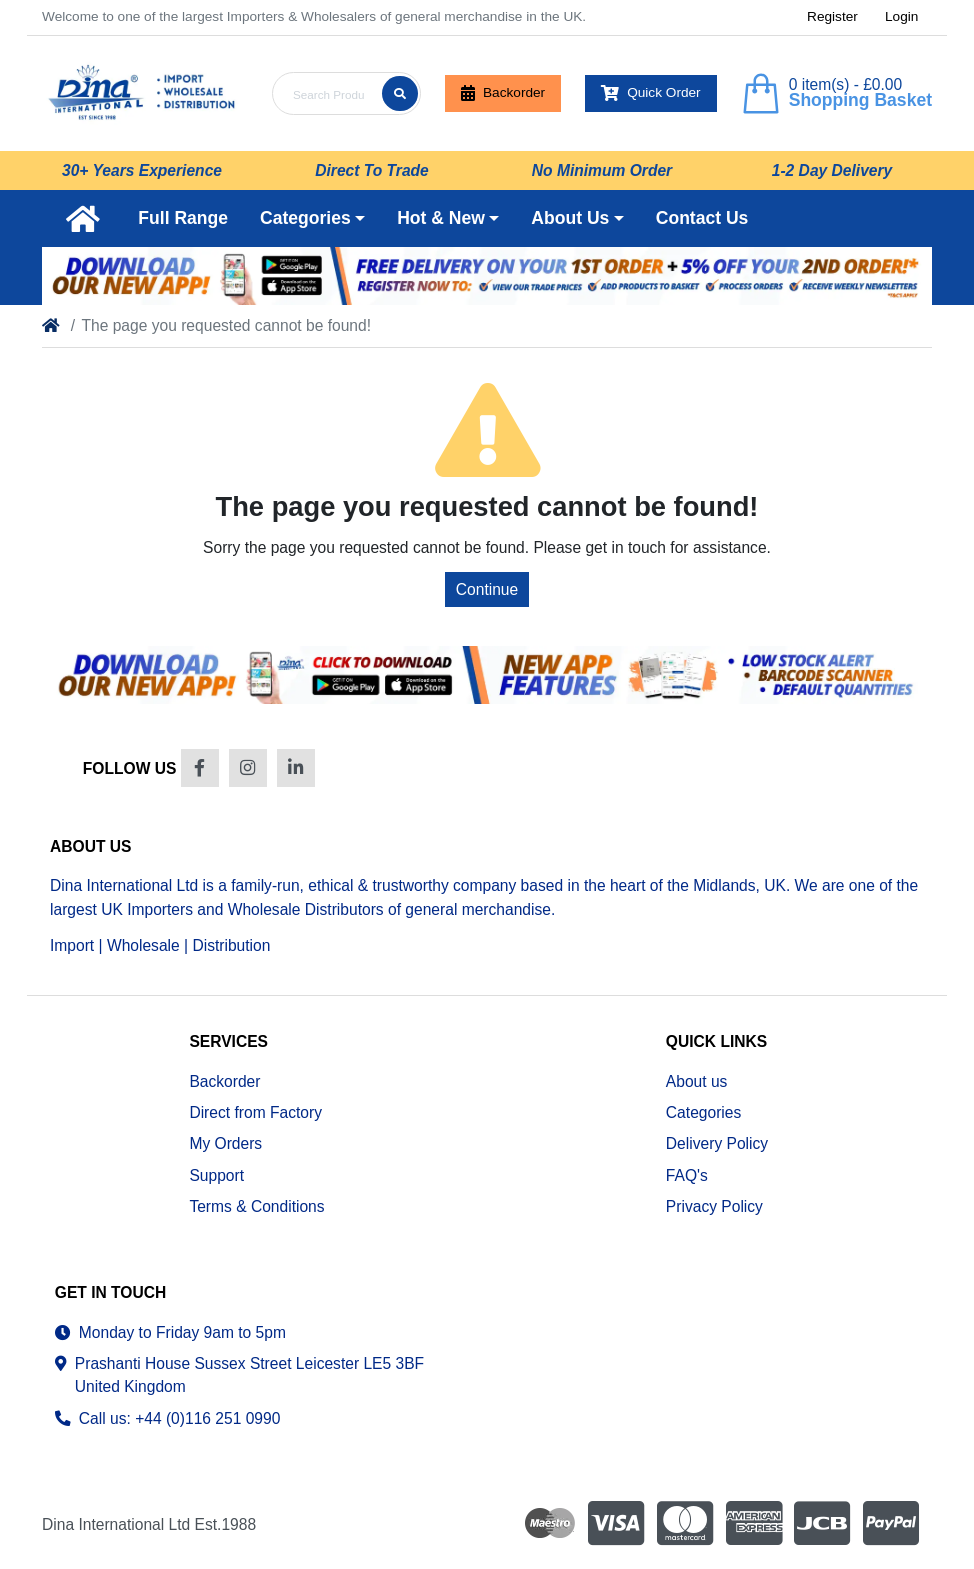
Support (216, 1175)
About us (697, 1081)
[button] (312, 218)
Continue (487, 589)
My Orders (225, 1143)
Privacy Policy (714, 1206)
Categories (703, 1112)
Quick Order (651, 93)
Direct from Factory (255, 1112)
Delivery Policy (717, 1143)
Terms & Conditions (256, 1206)
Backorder (503, 93)
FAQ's (687, 1175)
